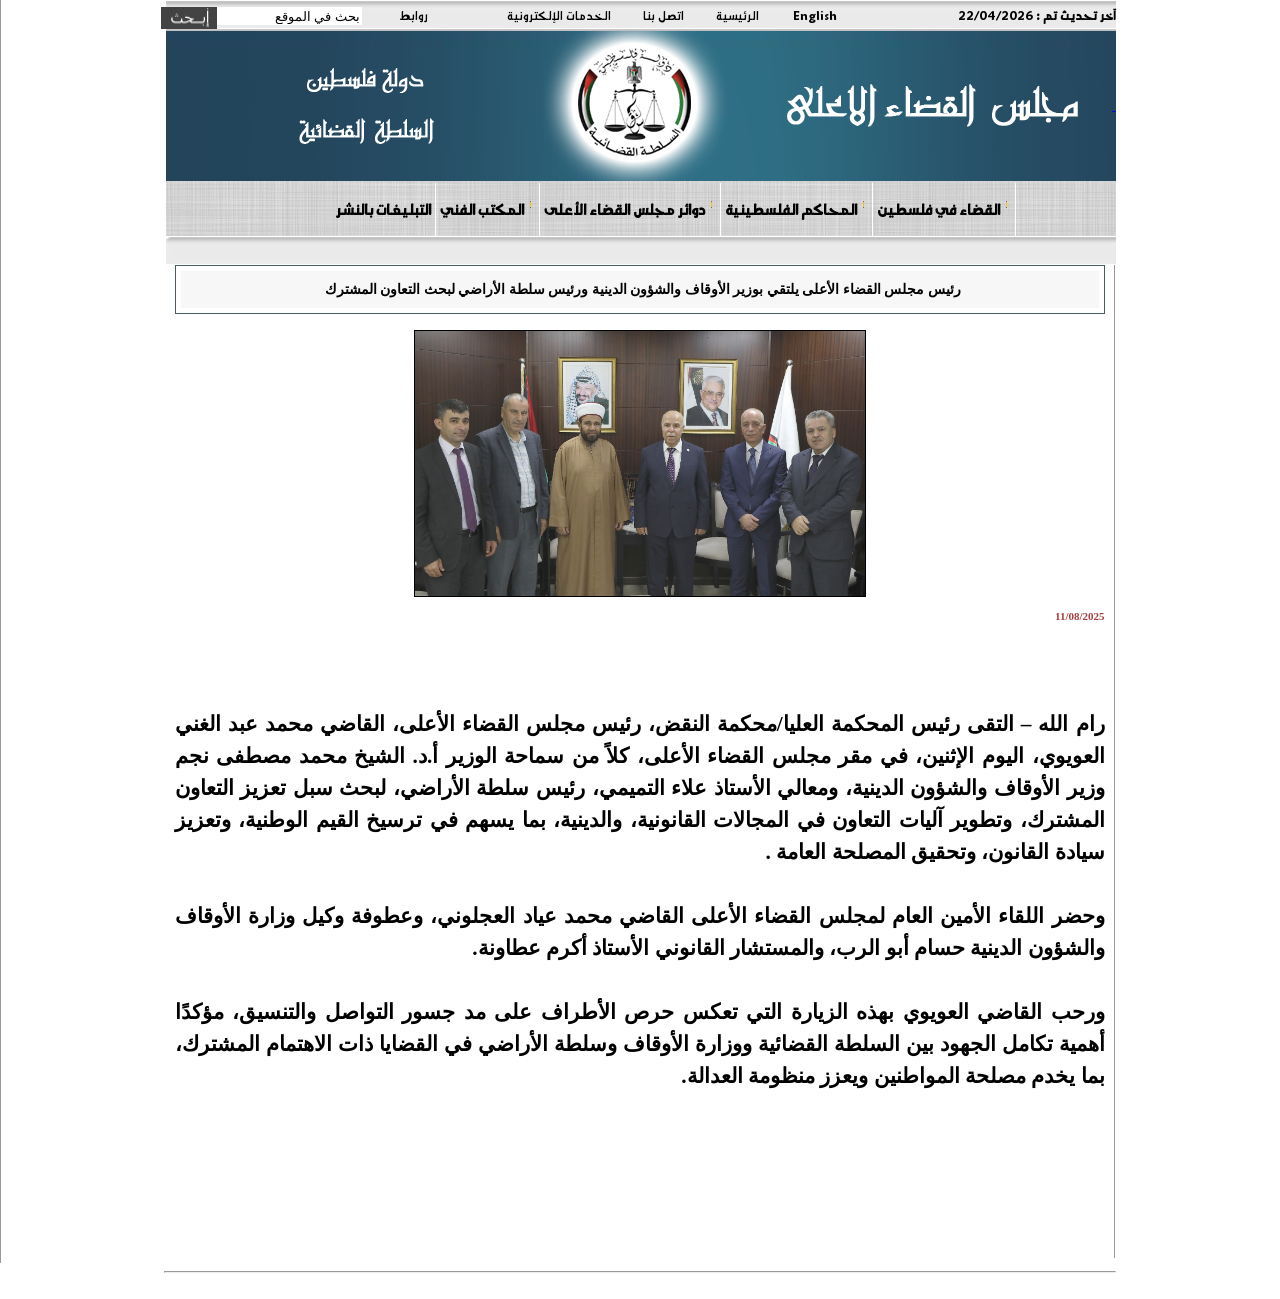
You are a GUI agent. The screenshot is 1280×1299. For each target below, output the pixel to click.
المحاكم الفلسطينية (795, 208)
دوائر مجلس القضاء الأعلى (629, 208)
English (815, 15)
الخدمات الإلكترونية (559, 15)
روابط (413, 15)
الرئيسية (737, 15)
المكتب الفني (486, 208)
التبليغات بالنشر (383, 209)
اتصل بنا (663, 15)
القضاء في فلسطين (943, 208)
